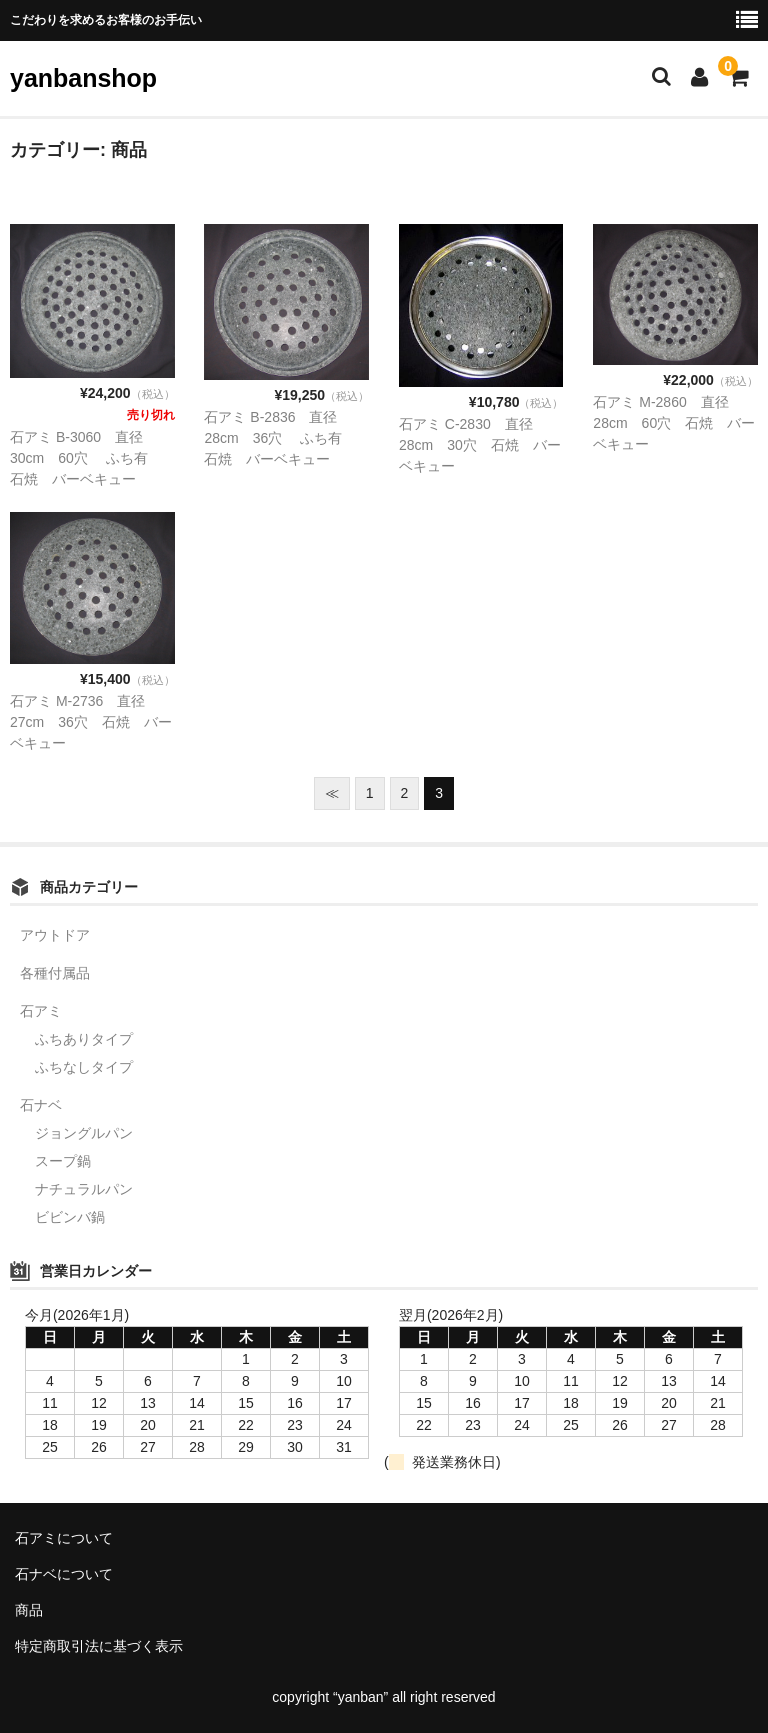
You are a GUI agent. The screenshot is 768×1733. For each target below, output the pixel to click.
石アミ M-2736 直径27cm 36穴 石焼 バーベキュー (91, 722)
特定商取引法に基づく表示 (99, 1646)
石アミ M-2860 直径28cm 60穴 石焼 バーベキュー (674, 423)
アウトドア (55, 935)
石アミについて (64, 1538)
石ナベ (41, 1105)
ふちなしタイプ (84, 1067)
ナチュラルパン (84, 1189)
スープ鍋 (63, 1161)
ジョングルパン (84, 1133)
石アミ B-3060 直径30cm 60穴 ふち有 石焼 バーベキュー (86, 458)
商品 (29, 1610)
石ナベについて (64, 1574)
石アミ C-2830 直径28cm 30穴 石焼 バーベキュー (480, 445)
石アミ (41, 1011)
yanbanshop (83, 78)
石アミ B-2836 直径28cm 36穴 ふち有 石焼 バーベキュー (280, 438)
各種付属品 (55, 973)
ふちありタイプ (84, 1039)
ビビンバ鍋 (70, 1217)
